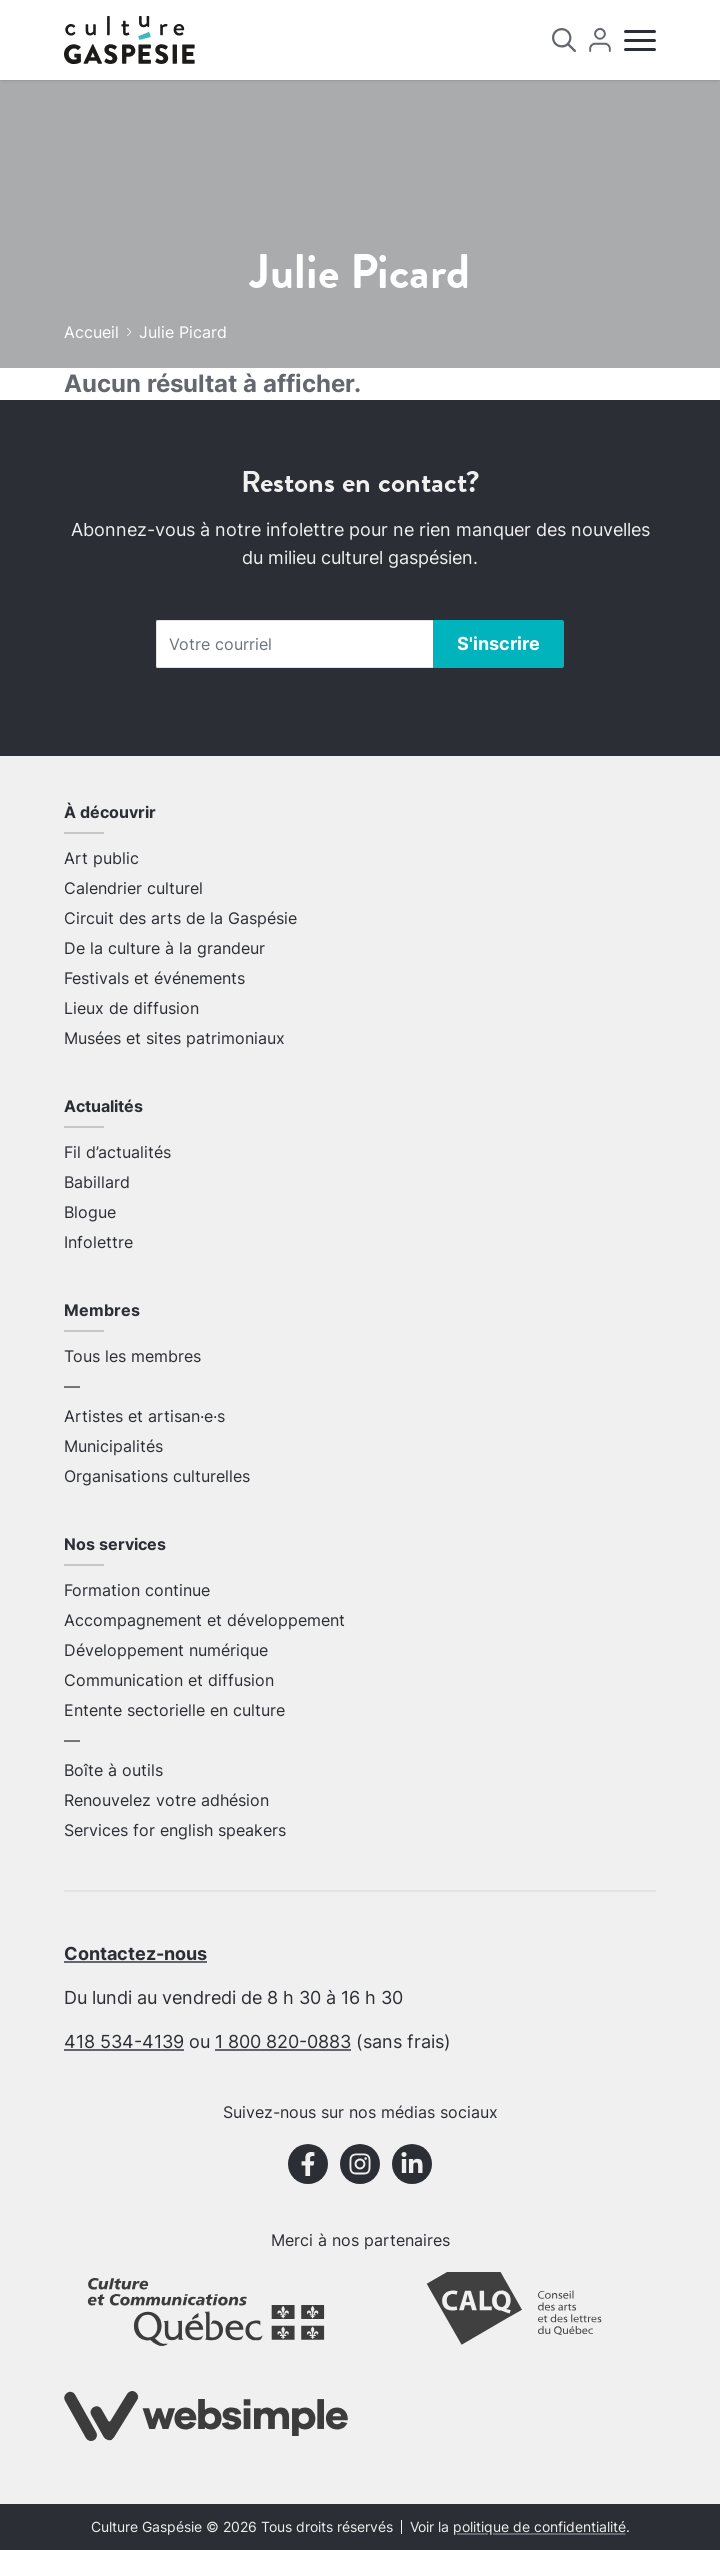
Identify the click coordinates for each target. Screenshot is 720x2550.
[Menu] (640, 40)
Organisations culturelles (157, 1476)
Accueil (91, 332)
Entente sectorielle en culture (174, 1710)
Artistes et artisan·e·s (144, 1416)
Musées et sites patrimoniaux (174, 1038)
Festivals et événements (154, 978)
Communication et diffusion (169, 1680)
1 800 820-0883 (283, 2041)
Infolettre (98, 1242)
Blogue (90, 1212)
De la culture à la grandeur (164, 948)
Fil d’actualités (117, 1152)
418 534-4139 (124, 2041)
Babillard (97, 1182)
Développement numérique (166, 1650)
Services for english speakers (175, 1830)
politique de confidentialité (539, 2527)
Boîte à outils (113, 1770)
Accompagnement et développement (204, 1620)
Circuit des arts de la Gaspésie (180, 918)
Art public (101, 858)
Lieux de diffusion (131, 1008)
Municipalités (113, 1446)
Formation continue (137, 1590)
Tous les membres (132, 1356)
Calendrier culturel (133, 888)
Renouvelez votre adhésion (166, 1800)
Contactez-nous (135, 1953)
